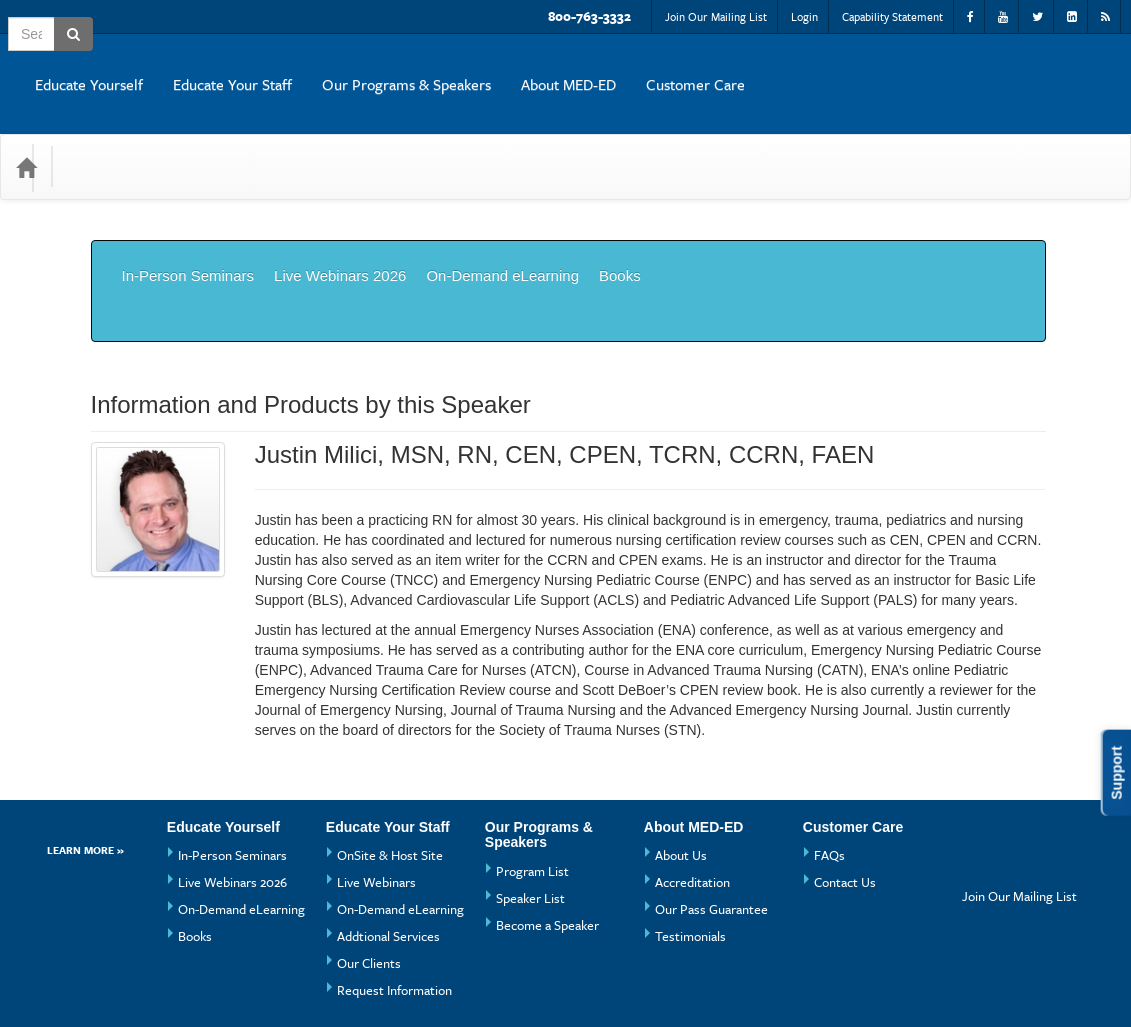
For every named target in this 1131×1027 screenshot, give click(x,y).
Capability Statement (892, 16)
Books (620, 230)
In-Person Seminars (188, 230)
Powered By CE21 (147, 1002)
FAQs (829, 765)
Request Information (394, 900)
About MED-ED (929, 69)
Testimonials (690, 846)
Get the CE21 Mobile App (282, 982)
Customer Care (1056, 69)
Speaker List (530, 808)
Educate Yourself (450, 69)
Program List (532, 781)
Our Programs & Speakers (767, 69)
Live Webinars (376, 792)
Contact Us (845, 792)
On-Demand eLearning (502, 230)
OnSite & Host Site (390, 765)
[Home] (26, 137)
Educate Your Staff (593, 69)
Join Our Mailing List (716, 16)
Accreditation (692, 792)
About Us (681, 765)
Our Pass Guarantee (711, 819)
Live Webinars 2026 (340, 230)
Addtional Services (388, 846)
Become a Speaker (547, 835)
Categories (111, 136)
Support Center (137, 982)
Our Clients (369, 873)
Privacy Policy (423, 982)
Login (804, 16)
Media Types (219, 136)
